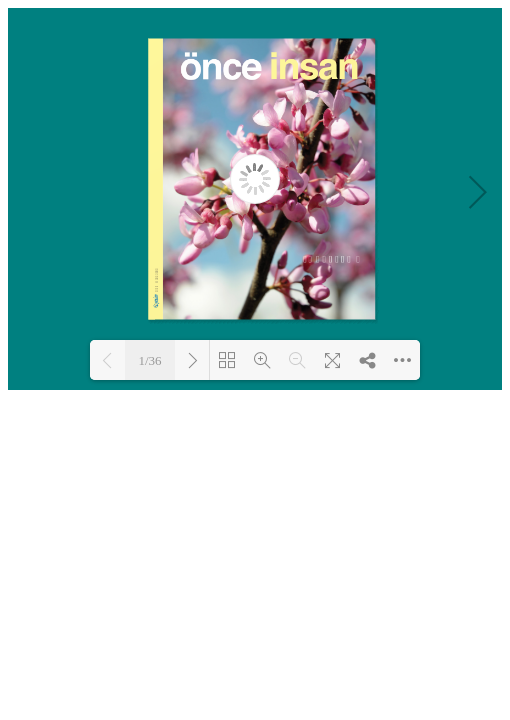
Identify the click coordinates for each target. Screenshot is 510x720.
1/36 (149, 360)
